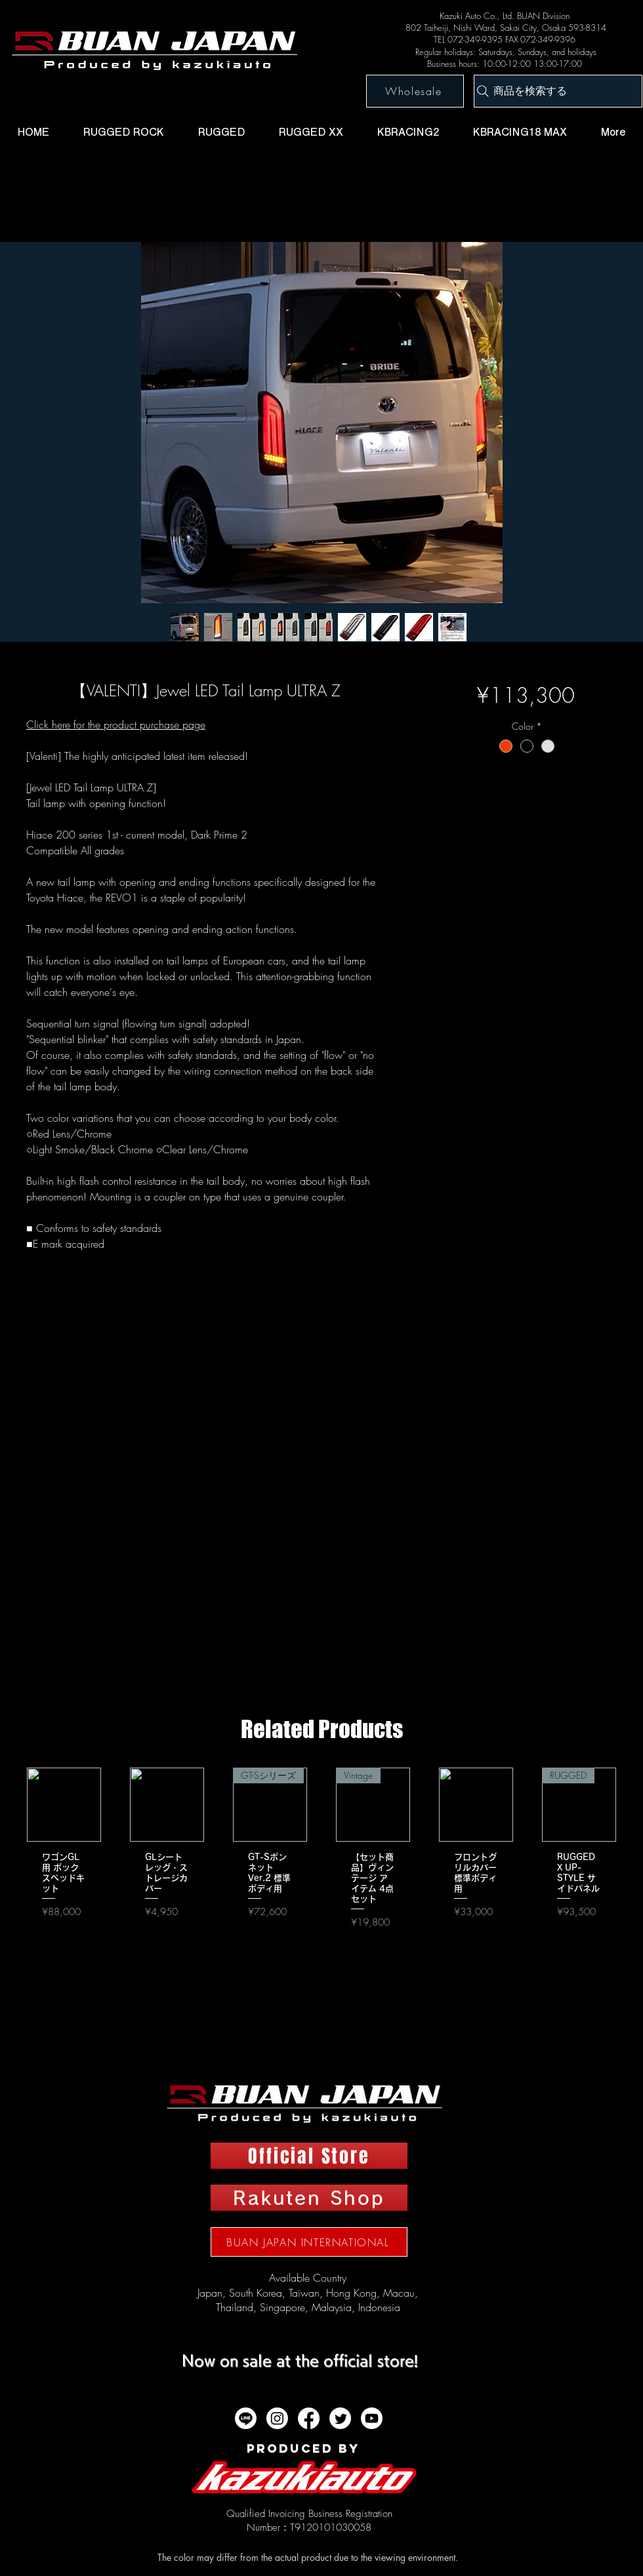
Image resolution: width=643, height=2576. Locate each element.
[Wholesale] (415, 91)
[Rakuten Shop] (309, 2198)
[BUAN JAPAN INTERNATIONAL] (309, 2242)
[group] (321, 1872)
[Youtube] (372, 2418)
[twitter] (340, 2418)
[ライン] (246, 2418)
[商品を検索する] (558, 91)
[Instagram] (277, 2418)
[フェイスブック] (309, 2418)
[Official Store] (309, 2156)
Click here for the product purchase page (115, 724)
